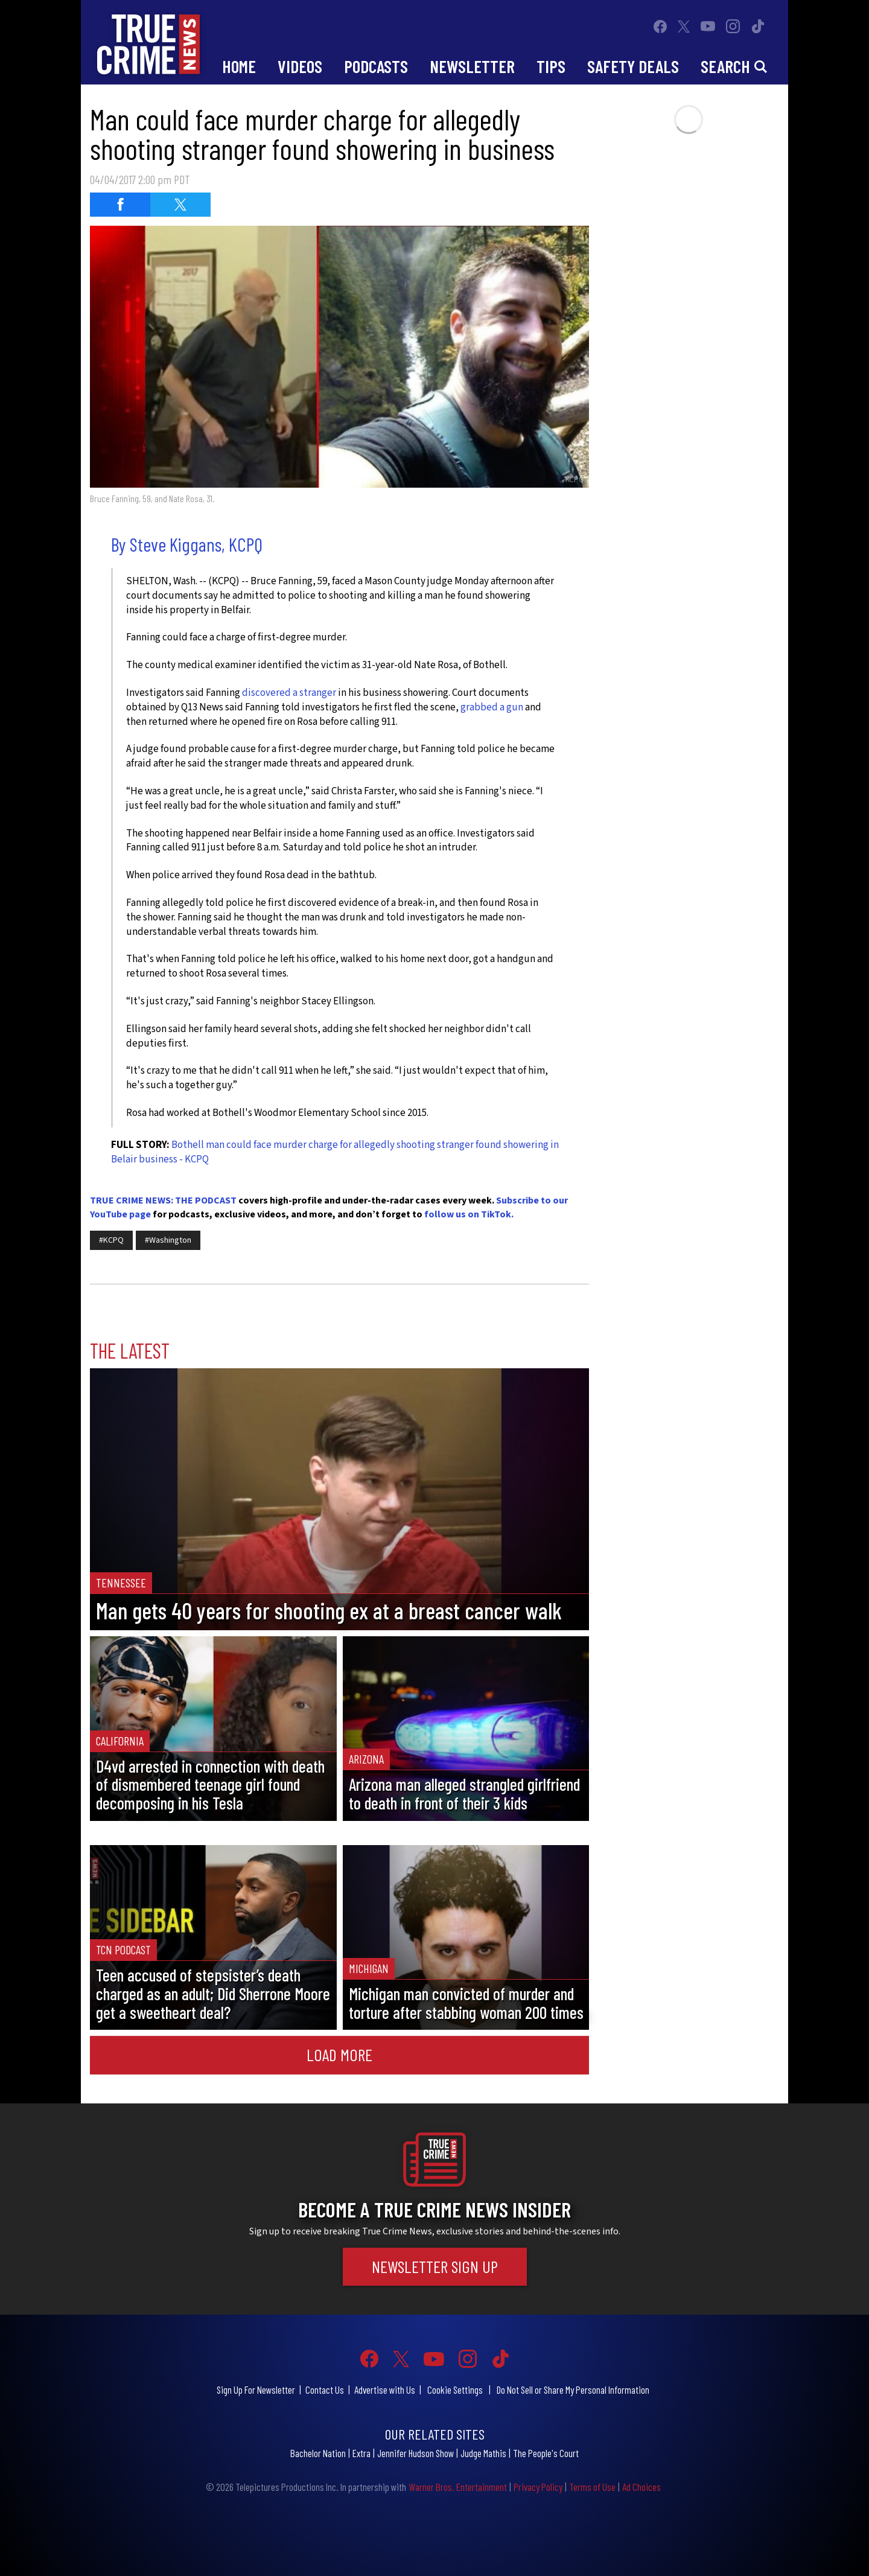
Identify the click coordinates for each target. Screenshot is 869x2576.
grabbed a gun (491, 707)
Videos (300, 66)
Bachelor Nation (318, 2453)
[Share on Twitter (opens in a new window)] (180, 205)
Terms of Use (592, 2487)
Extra (361, 2453)
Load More (339, 2054)
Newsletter (472, 66)
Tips (550, 66)
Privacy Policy (538, 2487)
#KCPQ (111, 1240)
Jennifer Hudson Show (415, 2453)
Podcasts (376, 66)
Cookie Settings (455, 2389)
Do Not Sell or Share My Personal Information (573, 2389)
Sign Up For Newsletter (256, 2389)
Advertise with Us (384, 2389)
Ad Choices (641, 2487)
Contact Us (324, 2389)
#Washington (168, 1240)
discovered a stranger (289, 693)
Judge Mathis (483, 2453)
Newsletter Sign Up (435, 2266)
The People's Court (546, 2453)
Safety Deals (633, 66)
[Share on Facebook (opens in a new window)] (120, 205)
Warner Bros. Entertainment (458, 2487)
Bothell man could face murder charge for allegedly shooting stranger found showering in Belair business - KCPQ (335, 1152)
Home (239, 66)
